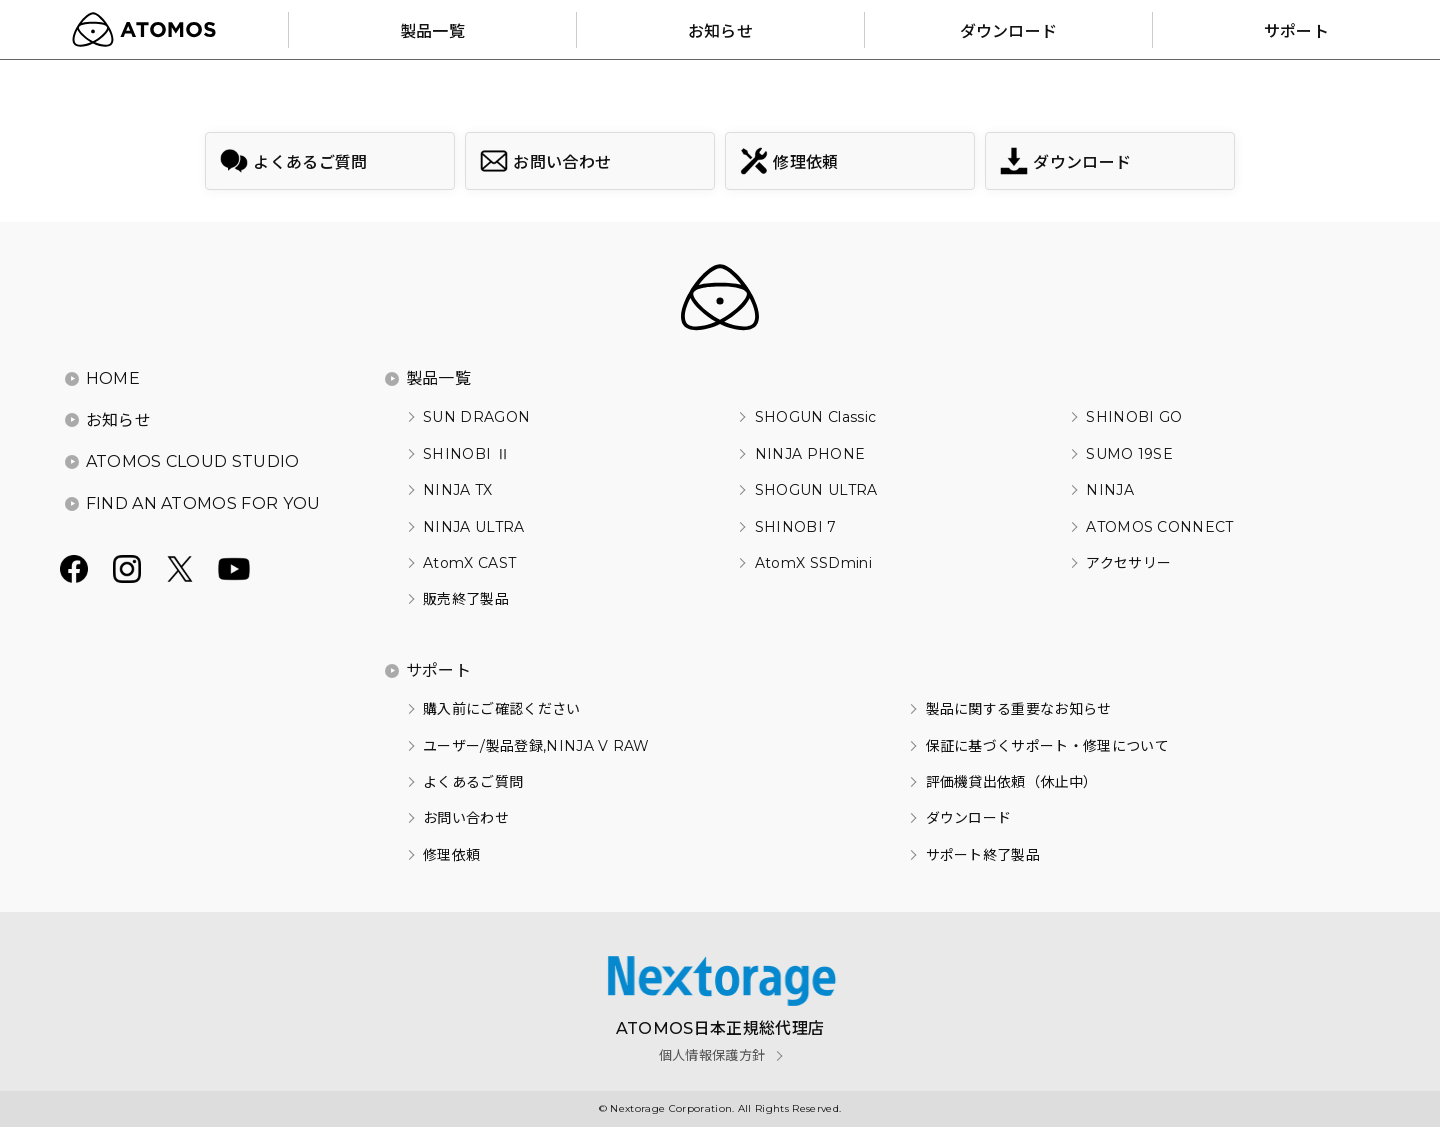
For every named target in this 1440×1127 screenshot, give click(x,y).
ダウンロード (969, 818)
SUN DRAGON (476, 417)
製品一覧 (438, 378)
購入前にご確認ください (502, 709)
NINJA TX (458, 490)
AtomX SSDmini (813, 563)
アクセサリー (1128, 563)
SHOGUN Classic (815, 417)
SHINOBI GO (1134, 417)
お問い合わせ (466, 818)
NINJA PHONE (810, 454)
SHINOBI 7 (796, 527)
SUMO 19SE (1129, 454)
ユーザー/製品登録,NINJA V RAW (536, 746)
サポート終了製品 (983, 855)
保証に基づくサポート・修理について (1047, 746)
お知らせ (118, 420)
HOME (113, 378)
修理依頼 (451, 855)
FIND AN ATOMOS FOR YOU (203, 503)
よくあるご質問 (473, 782)
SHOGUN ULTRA (816, 490)
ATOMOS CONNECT (1159, 527)
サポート (438, 670)
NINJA (1110, 490)
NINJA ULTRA (474, 527)
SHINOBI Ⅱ (466, 454)
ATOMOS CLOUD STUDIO (193, 461)
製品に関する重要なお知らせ (1019, 709)
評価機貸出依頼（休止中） (1012, 782)
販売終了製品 (466, 599)
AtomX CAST (469, 563)
